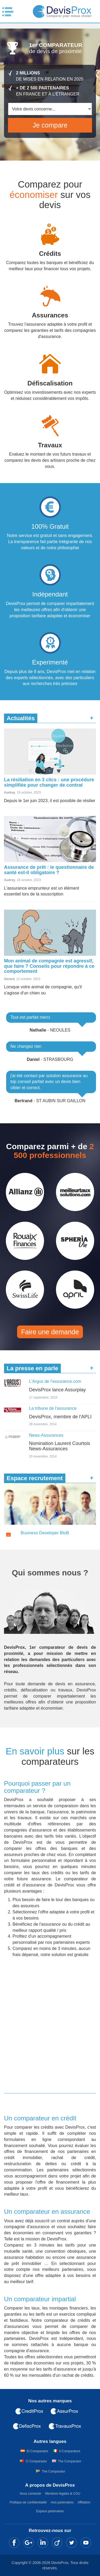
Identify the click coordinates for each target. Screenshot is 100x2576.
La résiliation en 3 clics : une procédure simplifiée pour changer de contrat (49, 782)
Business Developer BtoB (45, 1533)
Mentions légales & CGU (62, 2493)
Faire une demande (50, 1332)
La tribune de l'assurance (53, 1408)
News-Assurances (46, 1435)
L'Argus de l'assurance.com (55, 1381)
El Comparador (37, 2451)
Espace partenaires (50, 2511)
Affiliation (84, 2502)
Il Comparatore (69, 2451)
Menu (7, 12)
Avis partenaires (62, 2502)
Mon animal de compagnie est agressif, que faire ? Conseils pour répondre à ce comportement (49, 966)
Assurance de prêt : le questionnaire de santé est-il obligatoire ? (49, 870)
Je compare (50, 125)
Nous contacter (30, 2493)
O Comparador (36, 2461)
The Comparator (69, 2461)
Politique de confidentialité (28, 2502)
